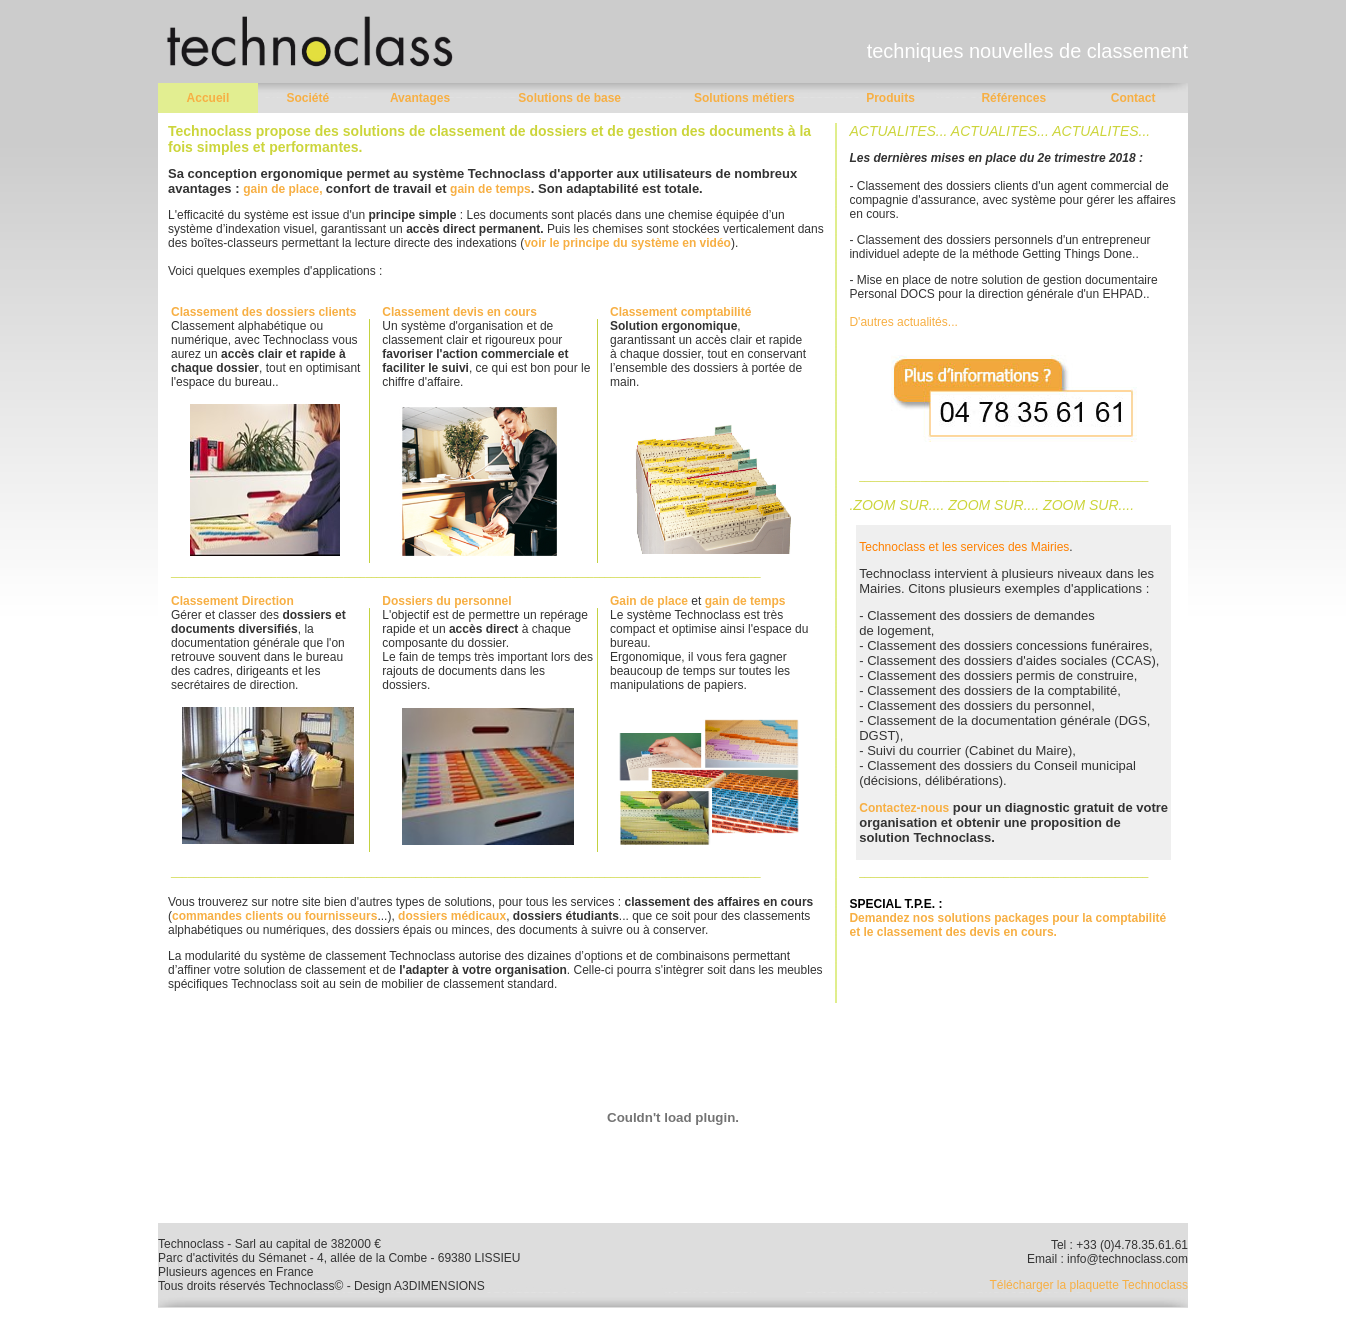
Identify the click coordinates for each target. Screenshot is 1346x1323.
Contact (1133, 98)
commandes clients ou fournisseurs (274, 916)
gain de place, (284, 189)
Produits (890, 98)
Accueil (208, 98)
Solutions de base (569, 98)
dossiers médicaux (452, 916)
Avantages (420, 98)
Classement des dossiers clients (263, 312)
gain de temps (490, 189)
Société (307, 98)
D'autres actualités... (903, 322)
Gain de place (649, 601)
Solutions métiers (744, 98)
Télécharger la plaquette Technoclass (1088, 1285)
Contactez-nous (904, 808)
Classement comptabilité (680, 312)
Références (1013, 98)
